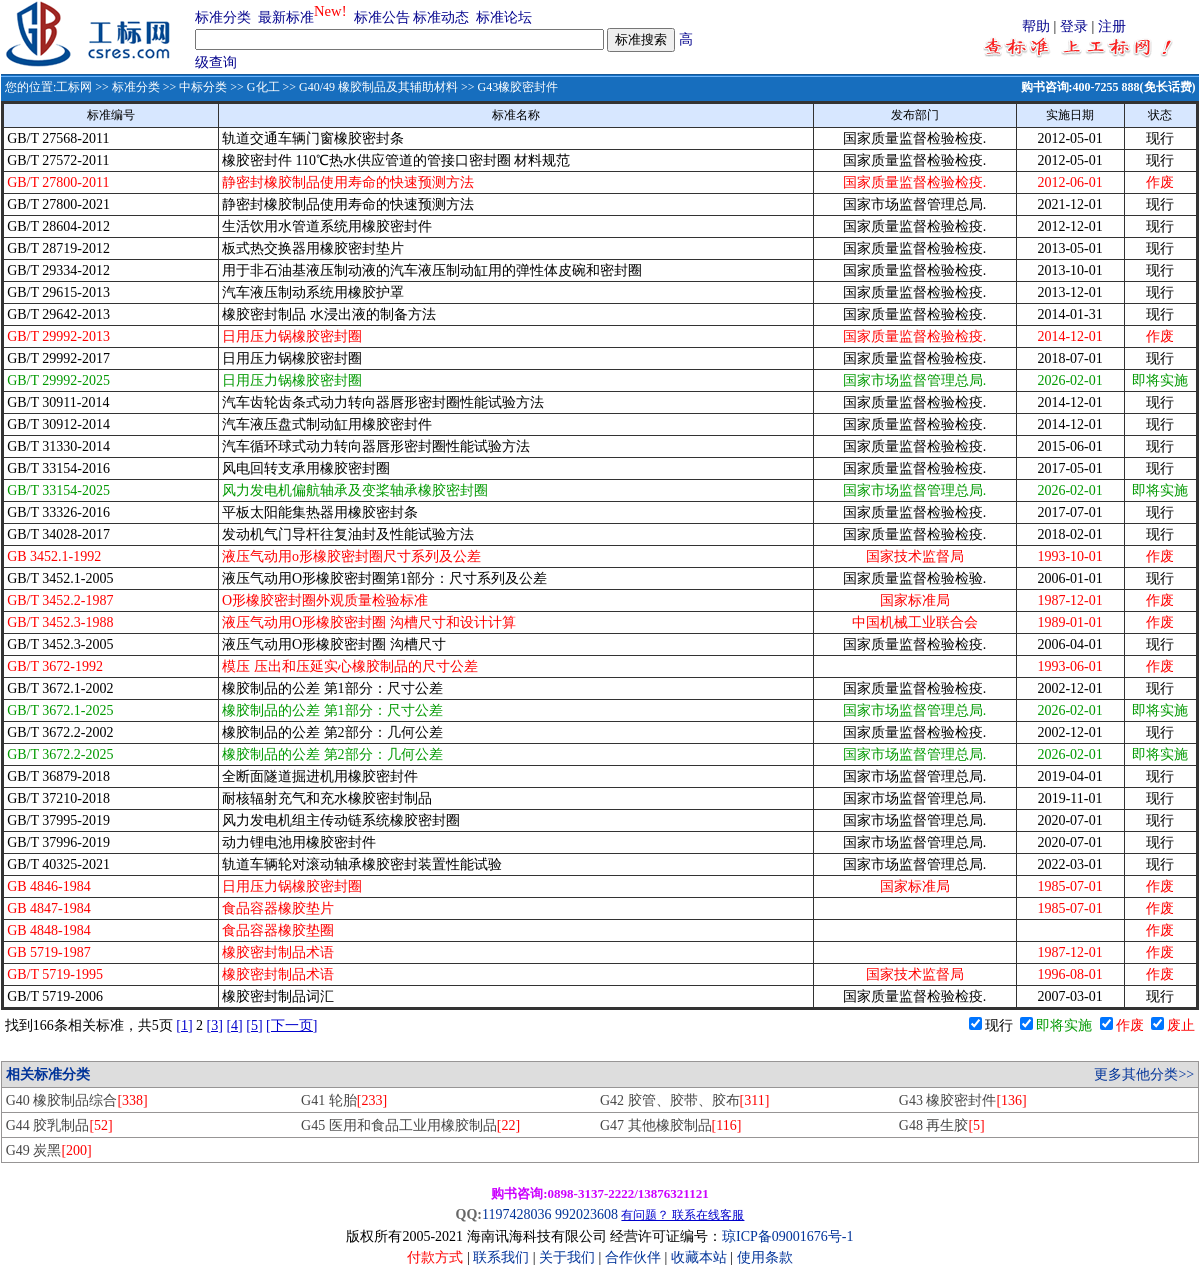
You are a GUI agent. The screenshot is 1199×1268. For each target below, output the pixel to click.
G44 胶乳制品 (59, 1125)
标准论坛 (504, 17)
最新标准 (286, 17)
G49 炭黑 (49, 1150)
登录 (1074, 26)
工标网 (74, 87)
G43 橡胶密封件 (963, 1100)
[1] (184, 1025)
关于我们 (569, 1257)
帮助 (1036, 26)
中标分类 (203, 87)
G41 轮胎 (344, 1100)
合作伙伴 (633, 1257)
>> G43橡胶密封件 (508, 87)
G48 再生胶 (942, 1125)
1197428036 (516, 1214)
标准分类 (223, 17)
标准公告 (382, 17)
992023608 (586, 1214)
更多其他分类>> (1144, 1074)
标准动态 (441, 17)
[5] (254, 1025)
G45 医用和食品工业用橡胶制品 (410, 1125)
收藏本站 (699, 1257)
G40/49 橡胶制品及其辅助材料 (378, 87)
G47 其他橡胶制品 (670, 1125)
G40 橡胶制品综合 (77, 1100)
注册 (1112, 26)
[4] (234, 1025)
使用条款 (765, 1257)
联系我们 (501, 1257)
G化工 (263, 87)
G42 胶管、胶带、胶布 (684, 1100)
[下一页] (291, 1025)
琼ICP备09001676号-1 (787, 1236)
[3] (215, 1025)
